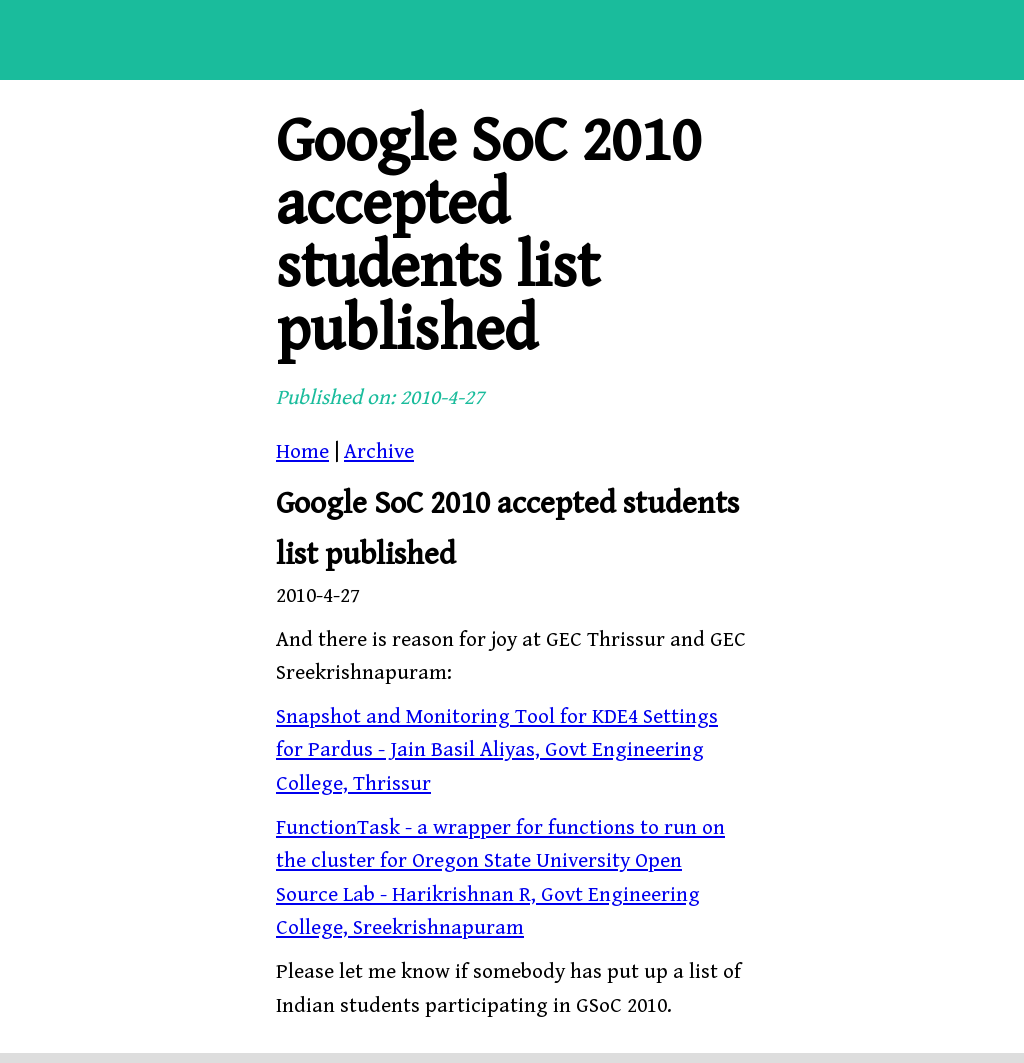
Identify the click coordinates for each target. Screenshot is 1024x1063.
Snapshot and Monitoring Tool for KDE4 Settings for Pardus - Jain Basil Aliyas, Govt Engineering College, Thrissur (497, 750)
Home (302, 452)
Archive (379, 452)
